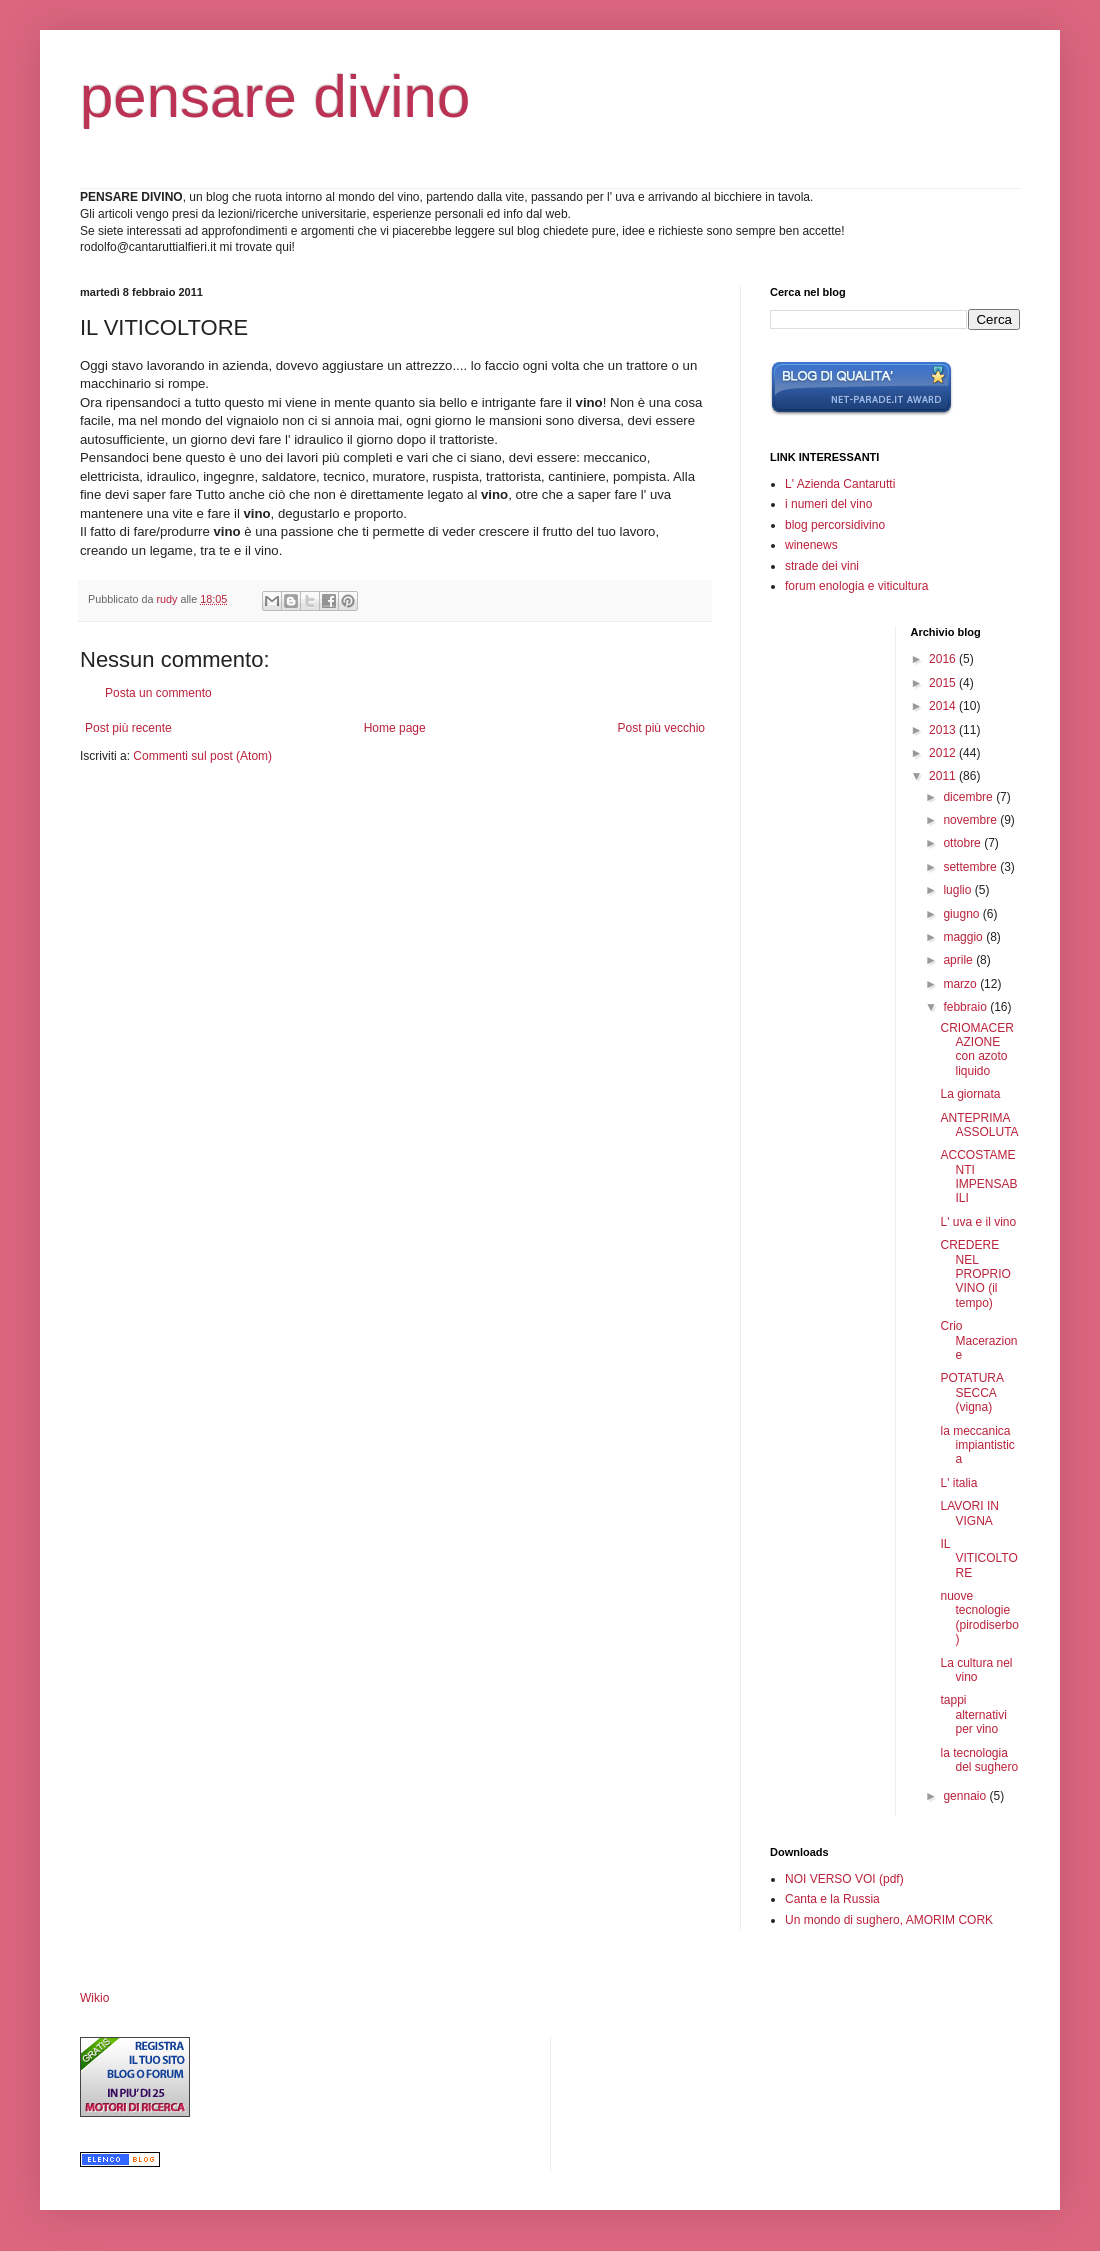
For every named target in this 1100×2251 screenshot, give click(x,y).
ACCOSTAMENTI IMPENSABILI (978, 1176)
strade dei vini (822, 566)
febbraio (966, 1007)
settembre (971, 867)
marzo (961, 984)
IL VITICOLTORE (978, 1558)
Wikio (94, 1998)
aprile (959, 960)
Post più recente (128, 728)
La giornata (970, 1094)
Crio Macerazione (978, 1340)
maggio (964, 937)
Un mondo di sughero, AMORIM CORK (889, 1920)
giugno (962, 914)
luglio (958, 890)
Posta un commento (158, 693)
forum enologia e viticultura (856, 586)
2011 (944, 776)
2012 (944, 753)
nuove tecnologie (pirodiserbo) (979, 1617)
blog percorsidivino (835, 525)
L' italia (958, 1483)
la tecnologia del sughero (979, 1760)
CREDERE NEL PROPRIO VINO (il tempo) (975, 1274)
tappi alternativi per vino (973, 1714)
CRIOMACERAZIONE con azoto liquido (976, 1049)
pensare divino (275, 96)
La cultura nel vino (976, 1670)
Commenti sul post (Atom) (202, 756)
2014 (944, 706)
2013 (944, 730)
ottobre (963, 843)
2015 (944, 683)
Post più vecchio (661, 728)
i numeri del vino (828, 504)
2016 (944, 659)
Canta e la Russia (832, 1899)
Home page (395, 728)
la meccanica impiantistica (977, 1445)
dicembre (969, 797)
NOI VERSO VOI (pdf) (844, 1879)
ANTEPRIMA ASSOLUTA (979, 1125)
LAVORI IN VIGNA (969, 1513)
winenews (811, 545)
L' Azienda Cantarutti (840, 484)
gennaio (966, 1796)
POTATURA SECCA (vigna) (971, 1392)
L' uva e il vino (978, 1222)
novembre (971, 820)
